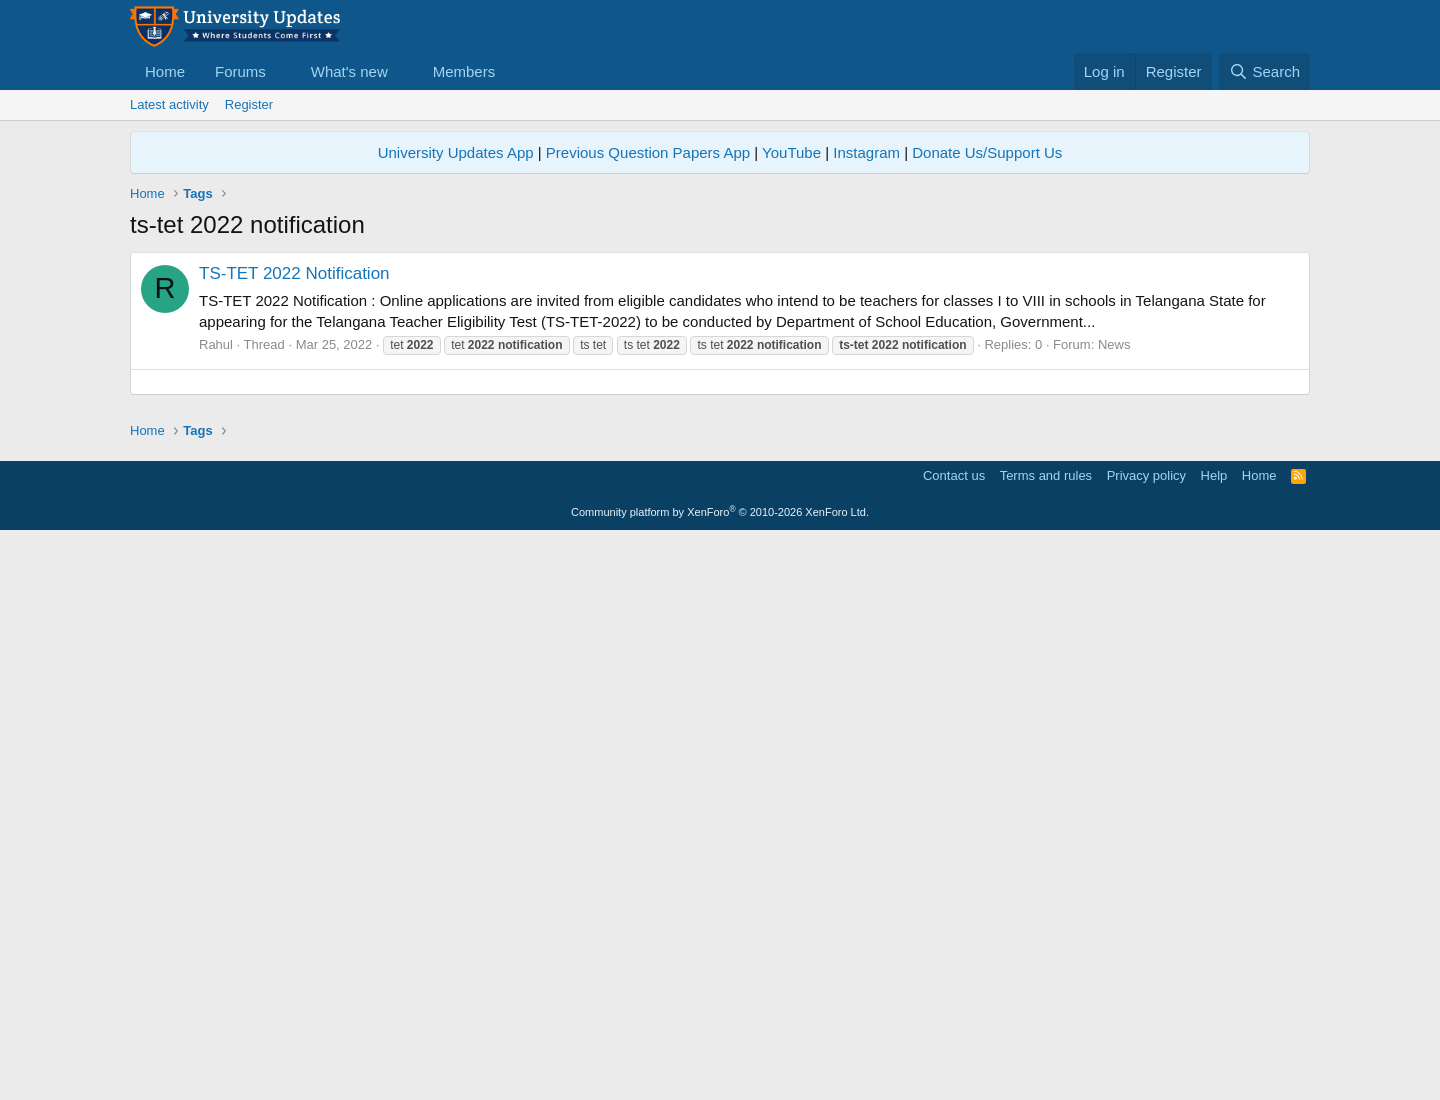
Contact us (954, 755)
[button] (282, 71)
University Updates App (456, 152)
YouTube (791, 152)
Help (1214, 755)
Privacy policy (1146, 755)
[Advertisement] (720, 541)
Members (464, 71)
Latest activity (169, 104)
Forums (240, 71)
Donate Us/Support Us (987, 152)
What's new (349, 71)
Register (249, 104)
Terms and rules (1046, 755)
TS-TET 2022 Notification (294, 273)
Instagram (866, 152)
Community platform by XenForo (720, 792)
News (1114, 344)
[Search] (1264, 71)
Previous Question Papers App (648, 152)
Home (165, 71)
